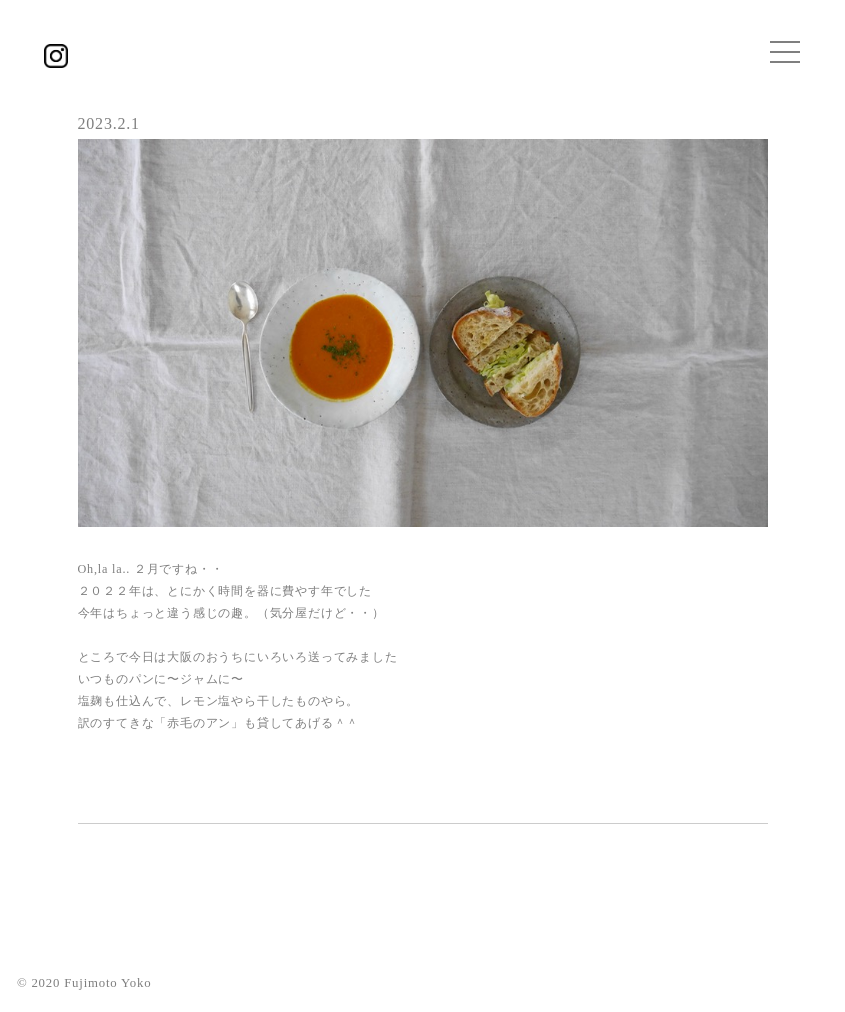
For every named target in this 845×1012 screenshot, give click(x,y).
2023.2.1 (109, 123)
